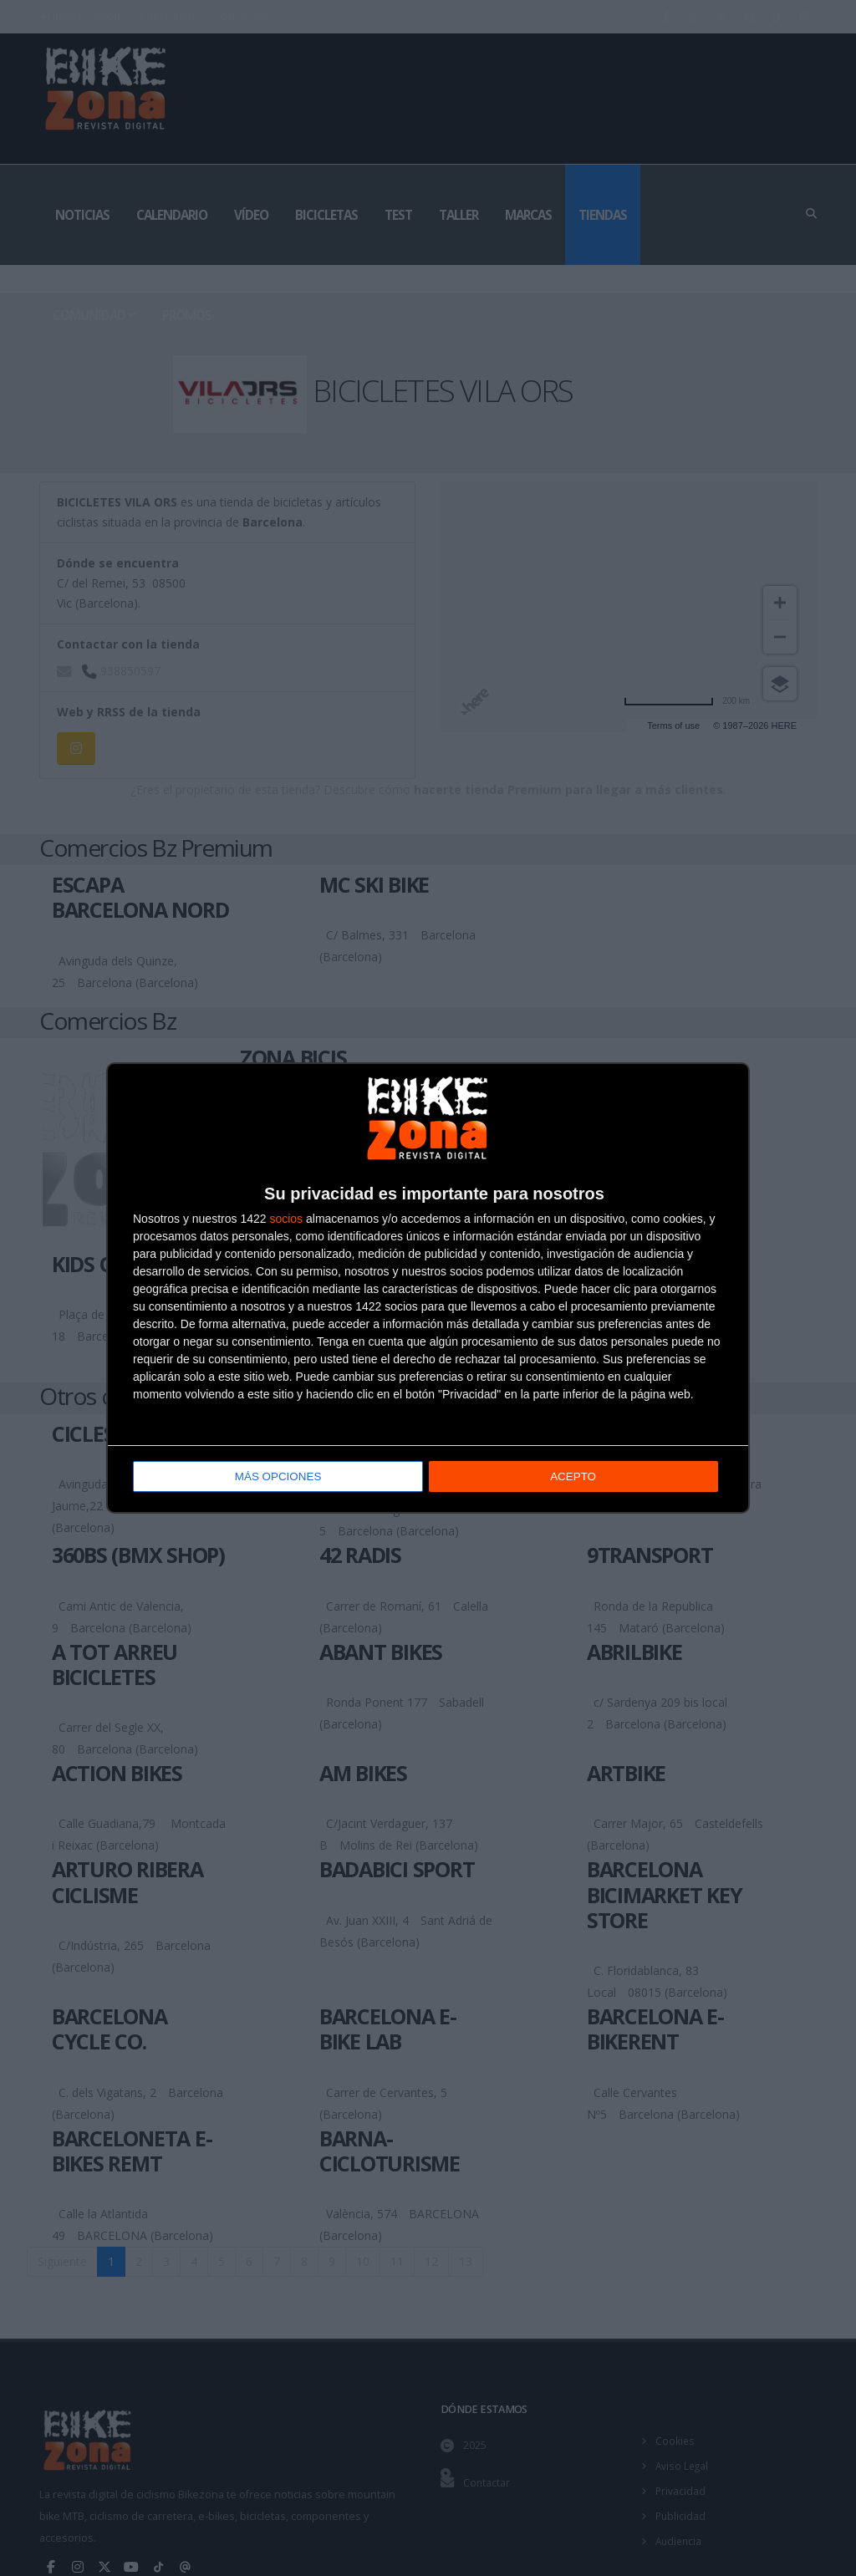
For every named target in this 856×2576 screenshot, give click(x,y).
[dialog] (428, 1288)
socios (286, 1220)
